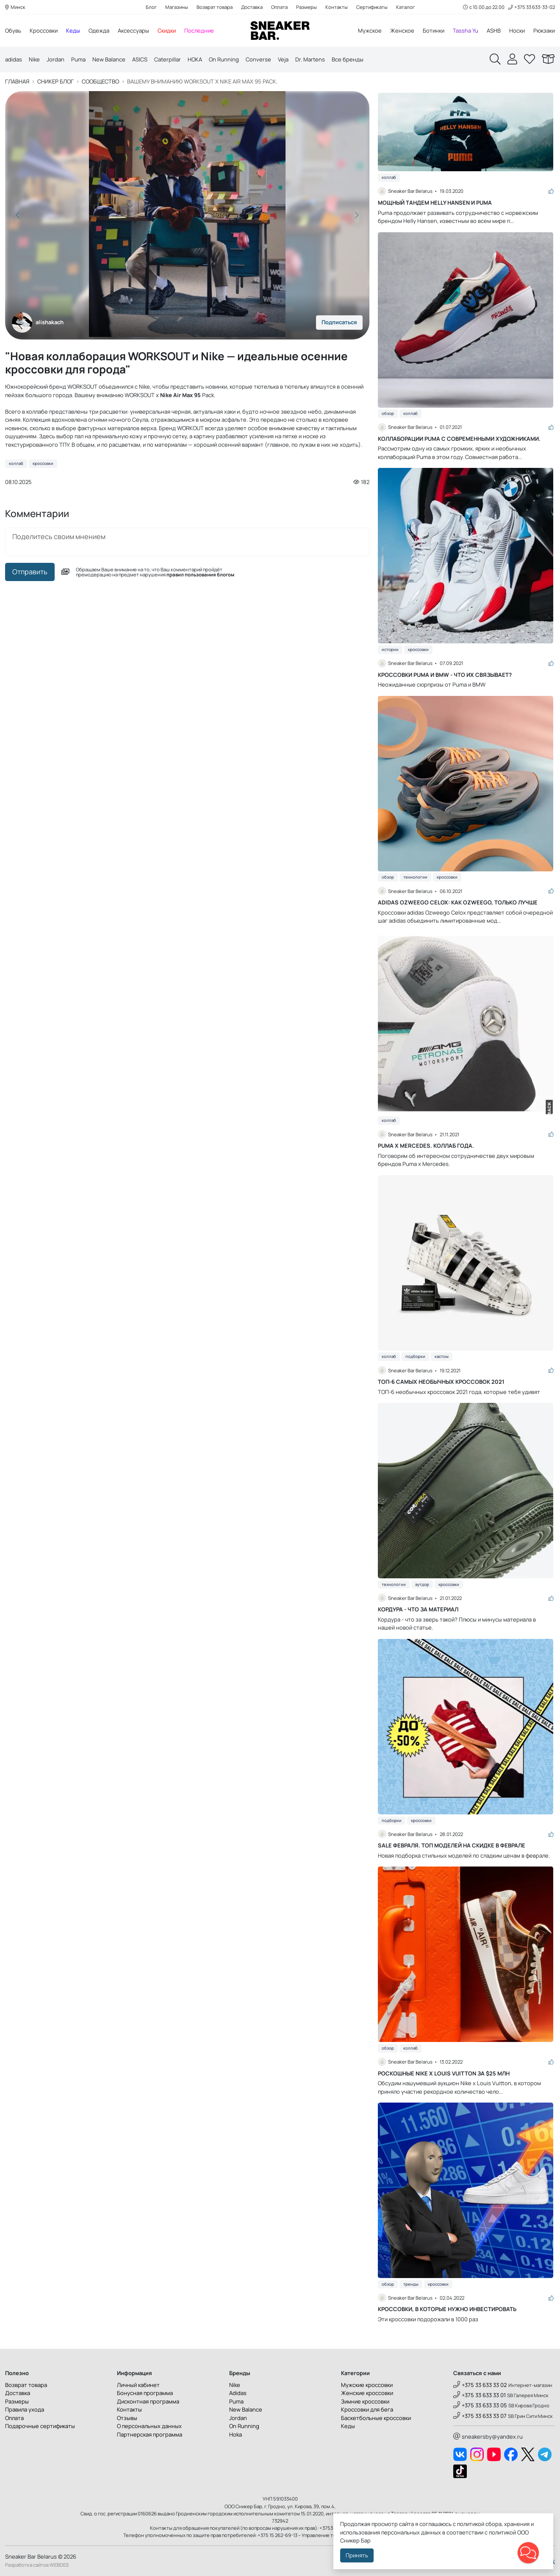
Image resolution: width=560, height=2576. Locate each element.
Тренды (411, 2284)
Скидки (167, 30)
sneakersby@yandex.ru (488, 2436)
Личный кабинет (138, 2385)
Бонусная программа (145, 2393)
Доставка (252, 7)
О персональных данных (149, 2426)
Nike (34, 59)
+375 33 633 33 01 (479, 2395)
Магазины (176, 7)
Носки (517, 30)
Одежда (99, 30)
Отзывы (127, 2418)
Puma (78, 59)
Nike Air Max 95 (180, 395)
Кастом (442, 1356)
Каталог (405, 7)
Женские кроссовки (367, 2393)
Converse (258, 59)
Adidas (238, 2393)
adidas (13, 59)
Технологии (415, 877)
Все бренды (347, 59)
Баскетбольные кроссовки (376, 2418)
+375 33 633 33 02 (480, 2385)
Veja (283, 59)
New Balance (108, 59)
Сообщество (100, 81)
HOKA (195, 59)
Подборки (415, 1356)
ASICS (139, 59)
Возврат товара (215, 7)
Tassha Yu (465, 30)
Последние (199, 30)
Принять (357, 2555)
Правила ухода (24, 2409)
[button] (357, 215)
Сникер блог (55, 81)
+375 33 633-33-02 (531, 7)
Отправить (29, 571)
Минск (15, 7)
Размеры (306, 7)
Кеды (73, 30)
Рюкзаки (544, 30)
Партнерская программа (149, 2434)
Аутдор (422, 1584)
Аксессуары (133, 30)
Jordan (55, 59)
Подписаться (339, 322)
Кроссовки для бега (367, 2409)
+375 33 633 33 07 (480, 2416)
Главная (17, 81)
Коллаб (16, 463)
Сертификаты (372, 7)
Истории (390, 649)
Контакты (336, 7)
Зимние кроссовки (365, 2401)
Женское (402, 30)
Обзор (388, 413)
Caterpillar (167, 59)
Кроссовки (44, 30)
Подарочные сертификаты (40, 2426)
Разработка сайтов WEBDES (37, 2565)
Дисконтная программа (148, 2401)
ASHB (494, 30)
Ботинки (433, 30)
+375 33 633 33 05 (480, 2405)
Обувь (13, 30)
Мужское (370, 30)
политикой (502, 2532)
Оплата (279, 7)
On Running (224, 59)
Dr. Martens (310, 59)
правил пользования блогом (200, 574)
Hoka (235, 2434)
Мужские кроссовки (367, 2385)
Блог (151, 7)
